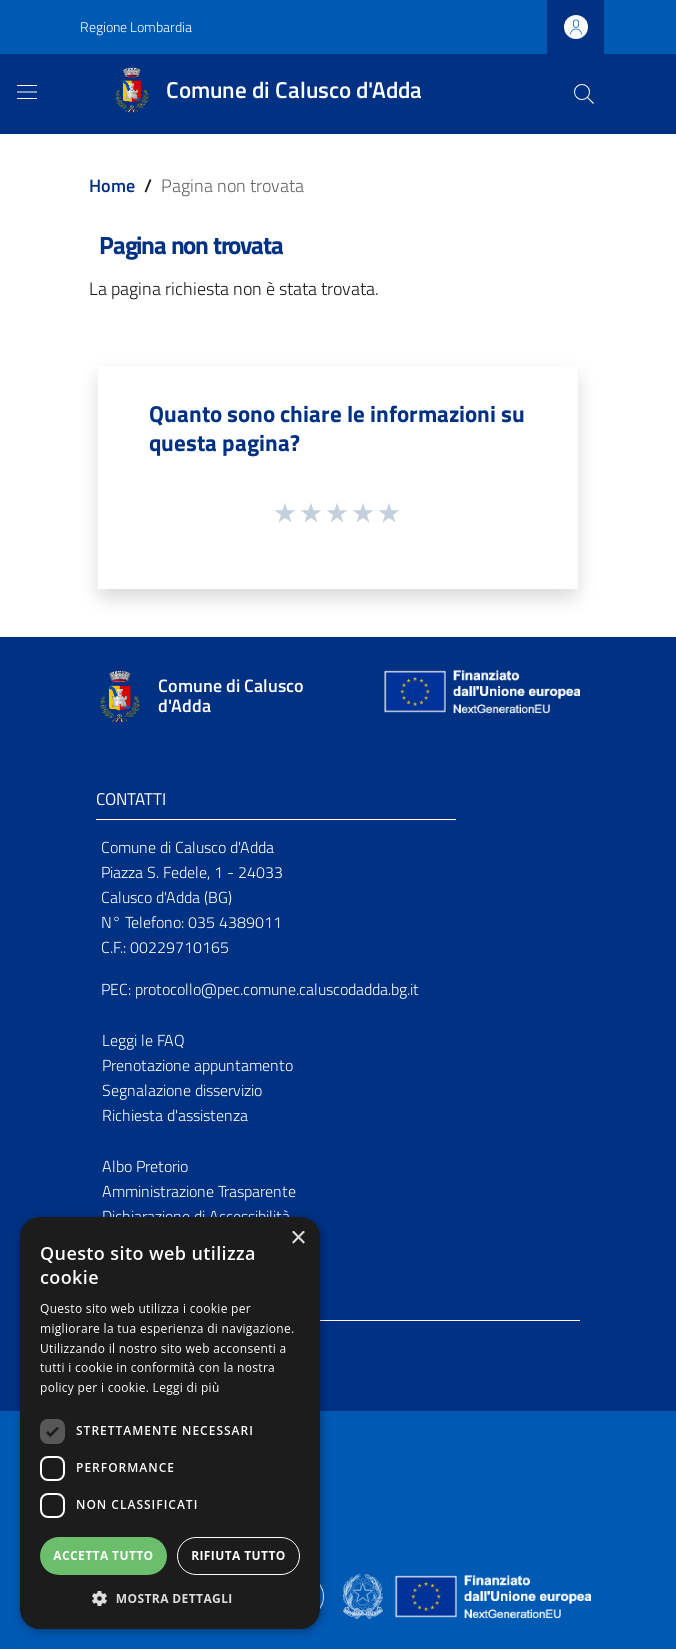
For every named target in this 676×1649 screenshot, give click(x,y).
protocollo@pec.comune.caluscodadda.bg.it (277, 989)
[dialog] (170, 1423)
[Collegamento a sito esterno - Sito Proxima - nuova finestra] (338, 1595)
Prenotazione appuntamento (197, 1065)
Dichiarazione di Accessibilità (196, 1216)
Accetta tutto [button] (103, 1555)
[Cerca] (584, 94)
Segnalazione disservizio (182, 1090)
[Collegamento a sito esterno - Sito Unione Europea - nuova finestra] (480, 696)
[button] (170, 1598)
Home (112, 185)
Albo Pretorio (145, 1166)
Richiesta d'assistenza (175, 1115)
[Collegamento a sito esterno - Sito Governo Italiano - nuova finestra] (364, 1595)
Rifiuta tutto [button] (238, 1555)
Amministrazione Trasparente (199, 1191)
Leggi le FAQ (143, 1040)
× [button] (297, 1238)
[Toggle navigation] (27, 92)
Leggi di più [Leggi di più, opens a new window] (186, 1387)
